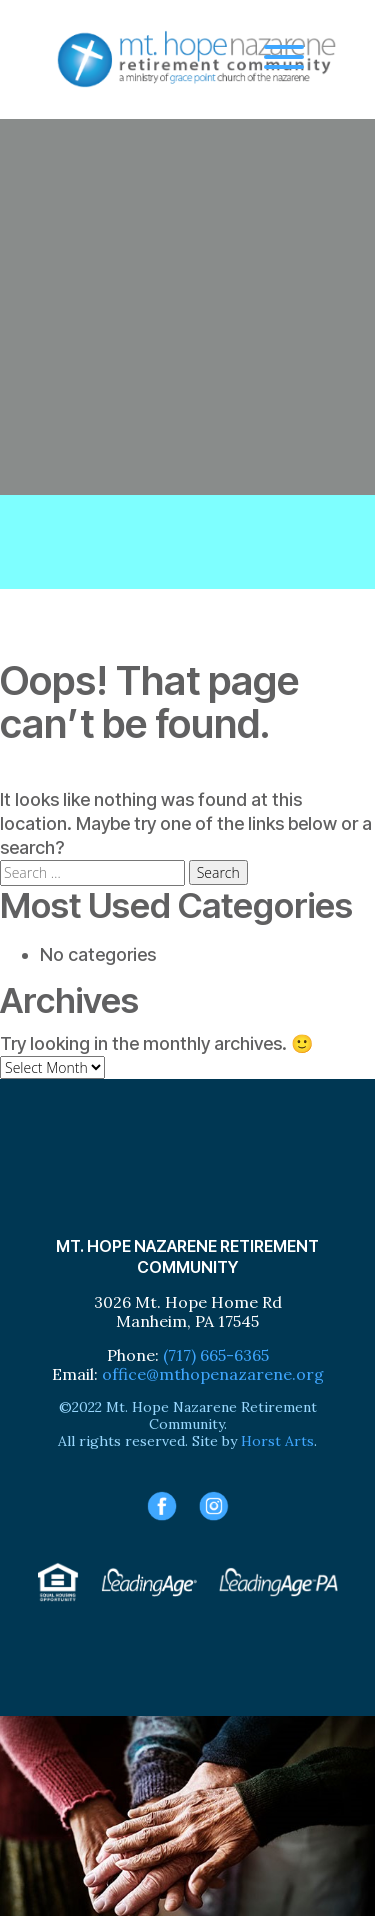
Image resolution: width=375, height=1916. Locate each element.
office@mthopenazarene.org (213, 1374)
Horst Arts (277, 1441)
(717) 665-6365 (216, 1355)
